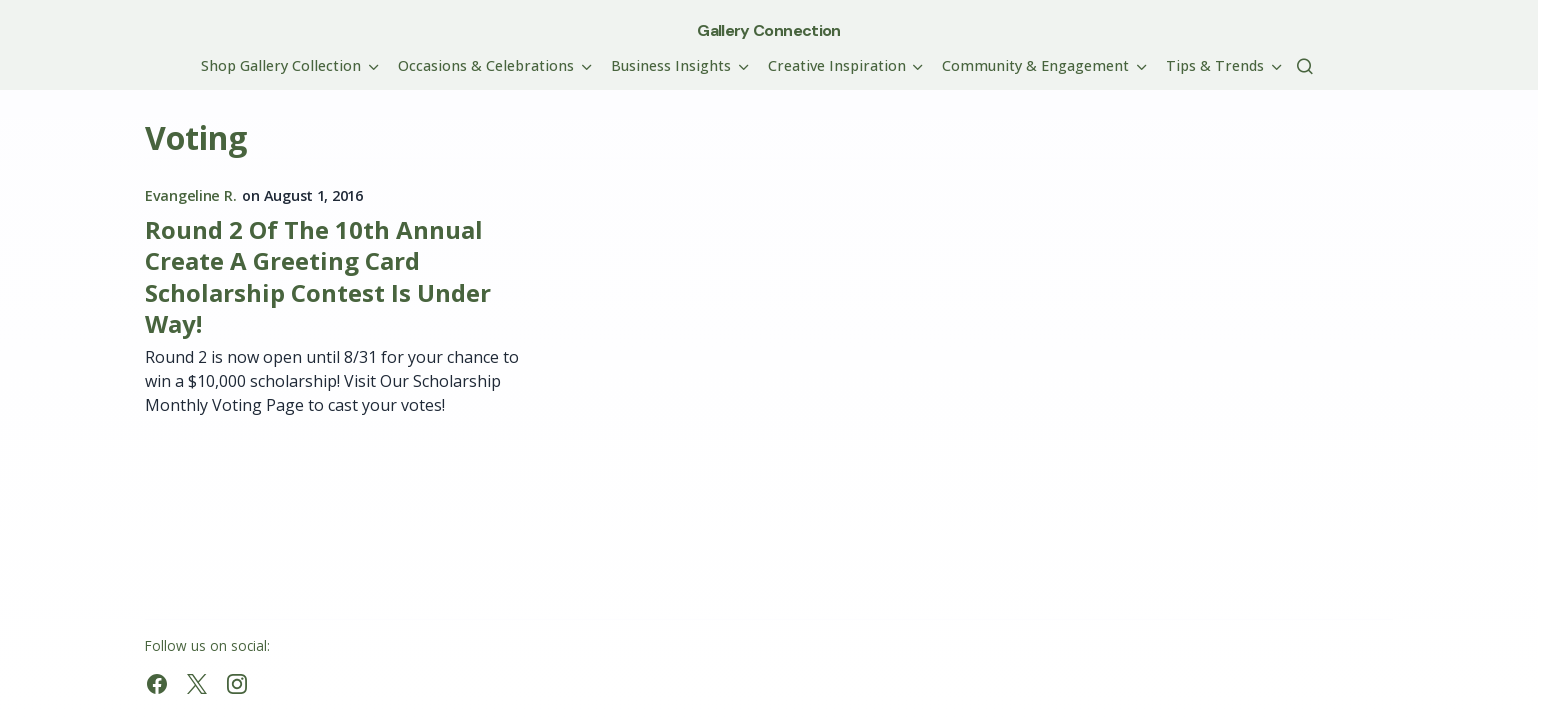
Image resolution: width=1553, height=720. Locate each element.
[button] (1305, 66)
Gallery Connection (768, 30)
